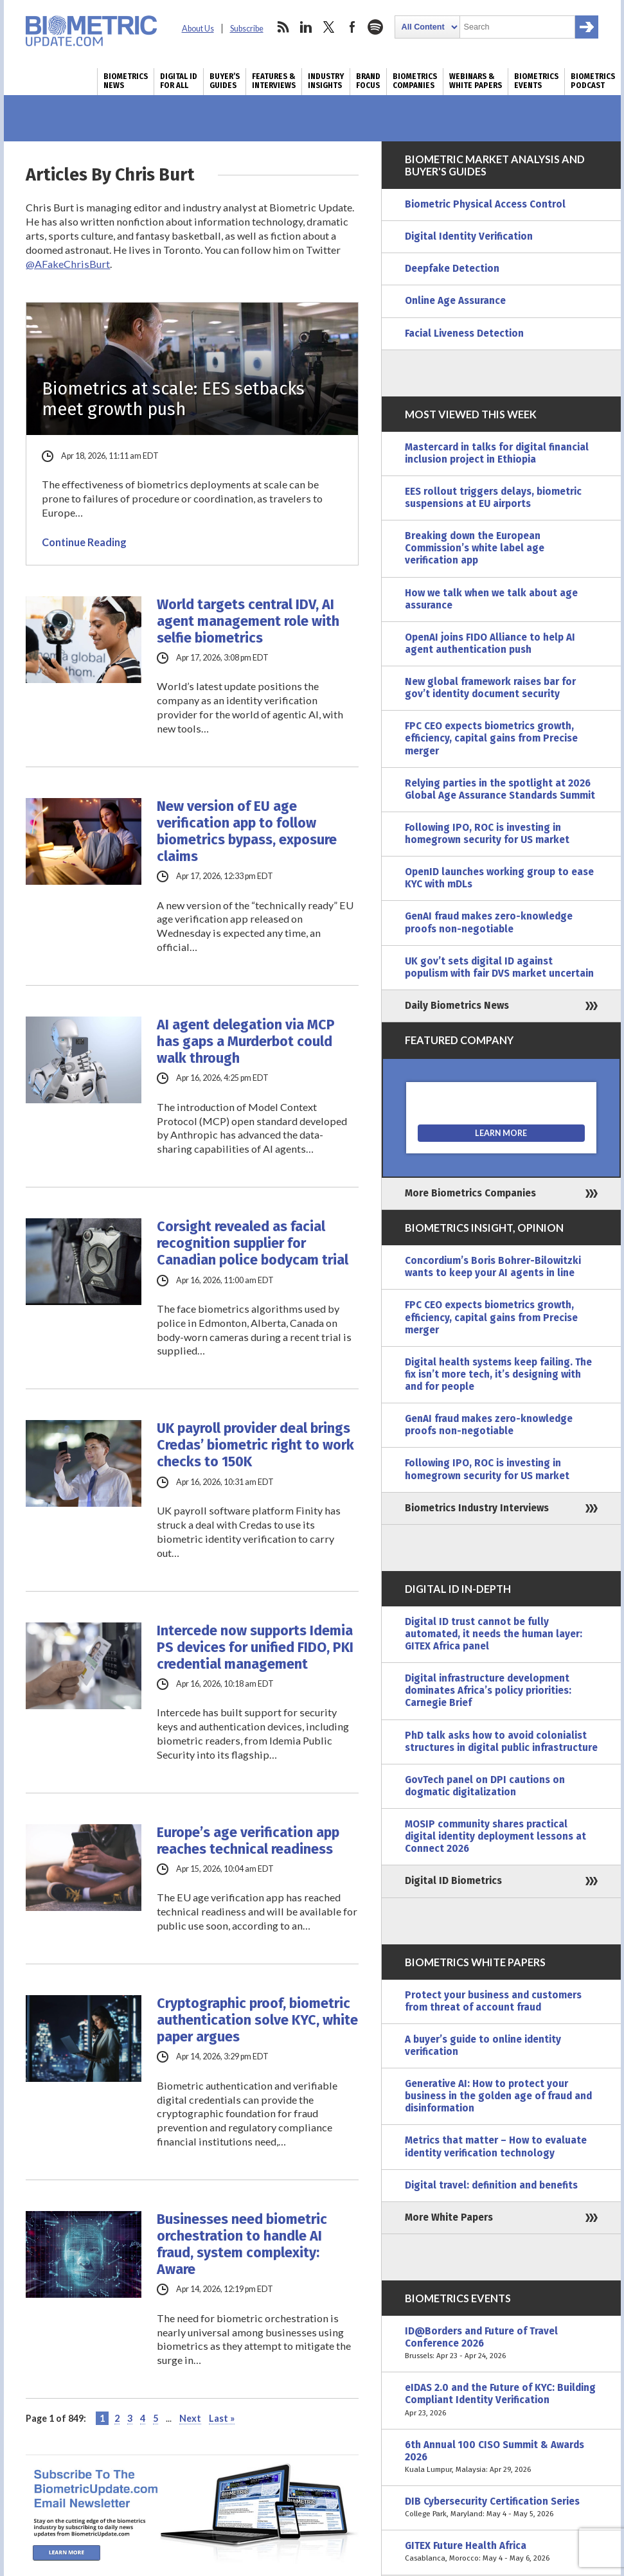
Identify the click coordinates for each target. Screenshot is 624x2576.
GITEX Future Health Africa (501, 2552)
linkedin (305, 27)
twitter (329, 27)
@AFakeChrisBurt (68, 264)
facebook (352, 27)
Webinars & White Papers (475, 81)
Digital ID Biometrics (453, 1881)
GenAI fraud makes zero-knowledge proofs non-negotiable (489, 922)
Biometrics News (125, 81)
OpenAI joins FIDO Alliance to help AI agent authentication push (490, 643)
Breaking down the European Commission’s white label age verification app (474, 548)
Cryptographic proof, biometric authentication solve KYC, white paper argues (257, 2020)
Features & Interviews (274, 81)
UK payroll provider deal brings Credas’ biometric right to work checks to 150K (255, 1445)
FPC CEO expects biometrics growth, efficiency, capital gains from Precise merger (491, 738)
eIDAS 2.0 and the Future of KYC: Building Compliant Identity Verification (501, 2400)
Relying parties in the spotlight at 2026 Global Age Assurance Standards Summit (500, 789)
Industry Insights (326, 81)
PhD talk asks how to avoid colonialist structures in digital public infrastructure (501, 1742)
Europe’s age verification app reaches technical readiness (248, 1841)
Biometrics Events (536, 81)
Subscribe (246, 28)
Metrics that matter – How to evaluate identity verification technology (496, 2146)
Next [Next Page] (190, 2418)
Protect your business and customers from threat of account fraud (493, 2001)
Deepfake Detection (452, 268)
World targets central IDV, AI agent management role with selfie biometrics (248, 621)
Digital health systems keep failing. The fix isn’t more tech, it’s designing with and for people (498, 1374)
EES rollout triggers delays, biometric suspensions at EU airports (493, 498)
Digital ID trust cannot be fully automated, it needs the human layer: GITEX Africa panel (493, 1634)
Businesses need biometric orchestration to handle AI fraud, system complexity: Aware (242, 2244)
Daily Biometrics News (457, 1005)
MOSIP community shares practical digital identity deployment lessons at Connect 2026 (495, 1836)
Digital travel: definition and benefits (491, 2185)
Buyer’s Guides (224, 81)
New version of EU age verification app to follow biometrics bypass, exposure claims (247, 831)
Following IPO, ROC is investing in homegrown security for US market (487, 834)
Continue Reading (84, 542)
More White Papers (449, 2217)
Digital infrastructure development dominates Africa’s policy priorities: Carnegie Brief (488, 1691)
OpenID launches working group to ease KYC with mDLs (499, 878)
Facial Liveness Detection (464, 333)
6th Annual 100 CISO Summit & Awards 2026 (501, 2457)
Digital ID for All (178, 81)
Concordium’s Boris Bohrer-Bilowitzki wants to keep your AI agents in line (493, 1267)
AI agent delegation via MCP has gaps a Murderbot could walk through (246, 1042)
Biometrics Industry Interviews (477, 1508)
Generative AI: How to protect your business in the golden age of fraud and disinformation (498, 2096)
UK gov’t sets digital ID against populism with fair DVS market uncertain (499, 967)
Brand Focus (368, 81)
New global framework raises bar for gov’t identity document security (490, 688)
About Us (198, 28)
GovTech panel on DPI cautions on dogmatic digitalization (485, 1786)
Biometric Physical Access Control (485, 204)
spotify (375, 27)
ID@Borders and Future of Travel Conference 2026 (501, 2343)
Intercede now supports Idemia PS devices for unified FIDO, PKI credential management (255, 1647)
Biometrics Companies (415, 81)
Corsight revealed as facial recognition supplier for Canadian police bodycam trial (252, 1243)
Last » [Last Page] (222, 2418)
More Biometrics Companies (470, 1193)
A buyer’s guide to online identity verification (483, 2045)
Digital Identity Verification (469, 236)
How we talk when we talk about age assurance (491, 599)
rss (282, 27)
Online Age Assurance (455, 300)
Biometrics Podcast (593, 81)
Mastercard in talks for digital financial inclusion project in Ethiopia (497, 453)
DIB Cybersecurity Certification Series (501, 2508)
